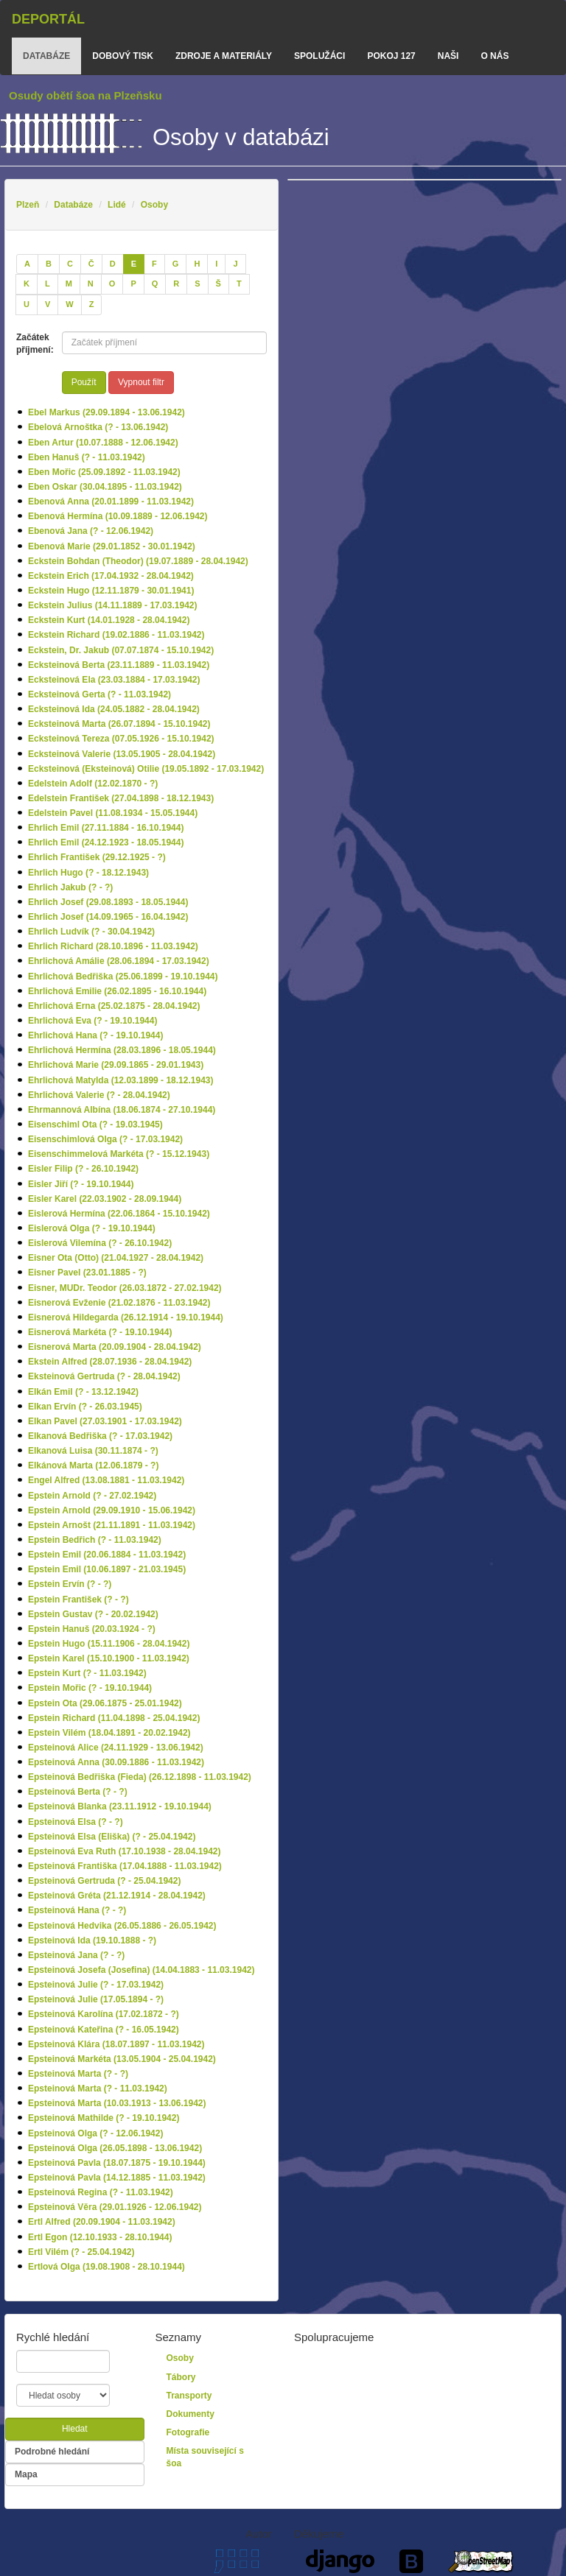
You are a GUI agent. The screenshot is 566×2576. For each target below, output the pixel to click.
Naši (448, 56)
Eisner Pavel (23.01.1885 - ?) (87, 1272)
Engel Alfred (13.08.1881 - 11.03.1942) (106, 1480)
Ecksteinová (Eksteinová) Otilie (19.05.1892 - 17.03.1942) (146, 769)
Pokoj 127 (391, 56)
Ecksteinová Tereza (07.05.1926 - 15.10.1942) (121, 738)
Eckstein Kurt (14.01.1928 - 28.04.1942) (108, 620)
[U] (26, 305)
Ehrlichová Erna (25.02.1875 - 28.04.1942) (114, 1006)
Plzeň (27, 205)
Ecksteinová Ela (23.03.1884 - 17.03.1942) (114, 680)
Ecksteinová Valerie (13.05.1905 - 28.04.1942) (121, 754)
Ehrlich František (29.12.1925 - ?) (97, 857)
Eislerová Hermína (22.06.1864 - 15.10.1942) (119, 1213)
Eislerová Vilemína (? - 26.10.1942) (100, 1243)
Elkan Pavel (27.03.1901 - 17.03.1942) (105, 1421)
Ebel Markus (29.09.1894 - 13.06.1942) (106, 412)
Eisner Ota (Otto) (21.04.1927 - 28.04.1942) (115, 1258)
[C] (70, 264)
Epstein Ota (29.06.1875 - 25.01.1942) (105, 1703)
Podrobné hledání (52, 2451)
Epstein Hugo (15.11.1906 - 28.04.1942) (108, 1644)
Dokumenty (190, 2414)
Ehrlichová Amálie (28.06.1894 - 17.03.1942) (118, 961)
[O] (112, 284)
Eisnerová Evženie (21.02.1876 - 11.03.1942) (119, 1303)
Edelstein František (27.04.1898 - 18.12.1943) (121, 798)
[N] (91, 284)
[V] (47, 305)
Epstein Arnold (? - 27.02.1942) (92, 1496)
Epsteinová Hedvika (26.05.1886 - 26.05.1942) (122, 1926)
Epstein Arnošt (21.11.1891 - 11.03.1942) (111, 1525)
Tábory (181, 2377)
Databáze (73, 205)
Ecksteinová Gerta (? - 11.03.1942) (99, 694)
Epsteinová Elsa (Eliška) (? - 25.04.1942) (111, 1836)
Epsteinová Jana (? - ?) (76, 1955)
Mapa (26, 2474)
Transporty (189, 2395)
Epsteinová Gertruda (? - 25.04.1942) (104, 1881)
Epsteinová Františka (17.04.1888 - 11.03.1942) (125, 1866)
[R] (176, 284)
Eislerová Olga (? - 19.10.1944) (92, 1228)
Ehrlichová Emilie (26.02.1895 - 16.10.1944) (117, 991)
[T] (239, 284)
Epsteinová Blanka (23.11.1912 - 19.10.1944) (120, 1806)
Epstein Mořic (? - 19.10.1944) (90, 1688)
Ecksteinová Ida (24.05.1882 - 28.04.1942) (114, 709)
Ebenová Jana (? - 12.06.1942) (90, 531)
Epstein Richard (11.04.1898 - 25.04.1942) (114, 1718)
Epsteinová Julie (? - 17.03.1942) (96, 1984)
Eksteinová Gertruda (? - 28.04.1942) (104, 1376)
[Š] (218, 284)
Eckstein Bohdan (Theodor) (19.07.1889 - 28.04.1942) (138, 561)
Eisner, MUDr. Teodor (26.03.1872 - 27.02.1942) (125, 1288)
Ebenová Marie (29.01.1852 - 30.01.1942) (111, 546)
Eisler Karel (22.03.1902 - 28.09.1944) (104, 1199)
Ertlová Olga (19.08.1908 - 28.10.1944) (106, 2267)
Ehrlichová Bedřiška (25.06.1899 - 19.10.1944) (123, 976)
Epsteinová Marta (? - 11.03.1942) (97, 2088)
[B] (49, 264)
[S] (197, 284)
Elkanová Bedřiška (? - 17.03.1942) (100, 1436)
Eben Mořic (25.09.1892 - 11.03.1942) (104, 472)
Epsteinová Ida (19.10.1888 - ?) (92, 1940)
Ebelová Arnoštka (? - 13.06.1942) (98, 427)
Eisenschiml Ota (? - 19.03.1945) (95, 1124)
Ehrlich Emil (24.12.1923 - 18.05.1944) (106, 842)
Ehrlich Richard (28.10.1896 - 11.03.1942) (113, 946)
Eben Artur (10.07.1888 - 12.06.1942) (103, 442)
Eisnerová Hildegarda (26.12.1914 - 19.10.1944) (125, 1317)
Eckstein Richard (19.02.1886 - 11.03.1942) (116, 635)
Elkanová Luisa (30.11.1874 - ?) (93, 1451)
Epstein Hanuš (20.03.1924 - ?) (92, 1629)
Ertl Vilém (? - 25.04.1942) (81, 2252)
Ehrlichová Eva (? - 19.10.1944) (92, 1021)
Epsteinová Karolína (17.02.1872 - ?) (103, 2014)
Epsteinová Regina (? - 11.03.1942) (100, 2192)
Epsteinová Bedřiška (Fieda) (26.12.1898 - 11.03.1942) (139, 1777)
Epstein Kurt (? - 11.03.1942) (87, 1673)
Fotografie (188, 2432)
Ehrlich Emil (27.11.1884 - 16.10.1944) (106, 828)
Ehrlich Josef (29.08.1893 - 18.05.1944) (108, 902)
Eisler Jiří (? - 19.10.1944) (80, 1184)
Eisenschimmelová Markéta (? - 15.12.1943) (118, 1154)
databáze (46, 56)
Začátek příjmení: (33, 343)
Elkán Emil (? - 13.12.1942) (83, 1392)
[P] (133, 284)
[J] (235, 264)
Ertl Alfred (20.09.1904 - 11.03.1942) (101, 2222)
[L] (47, 284)
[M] (68, 284)
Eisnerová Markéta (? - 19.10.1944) (100, 1332)
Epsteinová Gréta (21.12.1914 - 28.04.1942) (117, 1895)
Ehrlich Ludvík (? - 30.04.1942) (91, 931)
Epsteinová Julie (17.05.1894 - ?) (96, 1999)
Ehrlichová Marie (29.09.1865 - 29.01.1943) (115, 1065)
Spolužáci (319, 56)
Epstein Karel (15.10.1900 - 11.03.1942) (108, 1658)
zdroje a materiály (223, 56)
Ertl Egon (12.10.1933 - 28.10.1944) (100, 2237)
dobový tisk (122, 56)
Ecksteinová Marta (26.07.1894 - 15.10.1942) (119, 724)
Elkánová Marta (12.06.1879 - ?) (93, 1465)
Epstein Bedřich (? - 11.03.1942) (94, 1540)
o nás (495, 56)
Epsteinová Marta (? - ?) (78, 2074)
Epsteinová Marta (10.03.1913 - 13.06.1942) (117, 2103)
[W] (69, 305)
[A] (27, 264)
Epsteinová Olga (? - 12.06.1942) (95, 2133)
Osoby (154, 205)
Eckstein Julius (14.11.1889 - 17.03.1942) (112, 605)
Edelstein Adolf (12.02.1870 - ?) (93, 783)
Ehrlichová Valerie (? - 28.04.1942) (99, 1095)
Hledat (75, 2429)
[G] (175, 264)
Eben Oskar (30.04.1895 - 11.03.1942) (105, 487)
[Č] (91, 264)
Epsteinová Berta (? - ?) (77, 1792)
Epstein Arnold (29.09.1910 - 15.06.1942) (111, 1510)
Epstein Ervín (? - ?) (69, 1584)
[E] (133, 264)
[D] (113, 264)
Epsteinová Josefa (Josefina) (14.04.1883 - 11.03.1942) (141, 1970)
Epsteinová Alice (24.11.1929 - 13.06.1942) (115, 1747)
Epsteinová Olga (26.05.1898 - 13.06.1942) (115, 2148)
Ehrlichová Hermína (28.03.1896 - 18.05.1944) (122, 1050)
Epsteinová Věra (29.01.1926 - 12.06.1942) (114, 2207)
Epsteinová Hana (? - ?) (77, 1910)
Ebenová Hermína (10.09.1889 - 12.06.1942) (117, 516)
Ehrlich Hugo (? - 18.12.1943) (88, 873)
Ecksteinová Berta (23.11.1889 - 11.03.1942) (118, 665)
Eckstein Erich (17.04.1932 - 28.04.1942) (111, 576)
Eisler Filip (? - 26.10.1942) (83, 1169)
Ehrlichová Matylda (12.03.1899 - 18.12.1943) (120, 1080)
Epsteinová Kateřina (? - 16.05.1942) (103, 2029)
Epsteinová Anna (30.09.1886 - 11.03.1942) (116, 1762)
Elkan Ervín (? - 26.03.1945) (85, 1406)
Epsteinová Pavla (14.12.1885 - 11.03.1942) (117, 2177)
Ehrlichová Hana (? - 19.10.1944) (95, 1035)
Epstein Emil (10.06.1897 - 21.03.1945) (107, 1569)
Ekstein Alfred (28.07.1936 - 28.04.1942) (110, 1361)
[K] (26, 284)
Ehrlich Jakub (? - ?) (70, 887)
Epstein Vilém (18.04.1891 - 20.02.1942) (109, 1733)
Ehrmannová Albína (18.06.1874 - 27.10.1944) (121, 1110)
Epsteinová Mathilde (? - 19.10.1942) (103, 2118)
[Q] (155, 284)
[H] (197, 264)
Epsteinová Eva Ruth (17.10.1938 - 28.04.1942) (124, 1851)
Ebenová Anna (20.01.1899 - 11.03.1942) (111, 501)
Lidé (117, 205)
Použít (84, 382)
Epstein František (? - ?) (78, 1599)
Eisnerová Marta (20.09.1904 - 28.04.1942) (114, 1347)
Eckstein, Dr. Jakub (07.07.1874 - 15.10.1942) (121, 650)
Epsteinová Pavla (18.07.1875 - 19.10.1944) (117, 2163)
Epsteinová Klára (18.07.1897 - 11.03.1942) (116, 2044)
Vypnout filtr (141, 382)
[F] (154, 264)
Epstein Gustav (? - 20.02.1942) (93, 1614)
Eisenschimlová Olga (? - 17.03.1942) (105, 1139)
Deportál (48, 19)
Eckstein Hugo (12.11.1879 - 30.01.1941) (111, 590)
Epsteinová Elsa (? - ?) (75, 1822)
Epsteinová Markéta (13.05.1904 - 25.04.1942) (122, 2059)
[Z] (91, 305)
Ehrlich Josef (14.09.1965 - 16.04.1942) (108, 917)
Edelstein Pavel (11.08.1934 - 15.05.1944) (113, 813)
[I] (216, 264)
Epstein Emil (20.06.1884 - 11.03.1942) (107, 1554)
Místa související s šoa (205, 2457)
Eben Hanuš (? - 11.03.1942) (86, 457)
